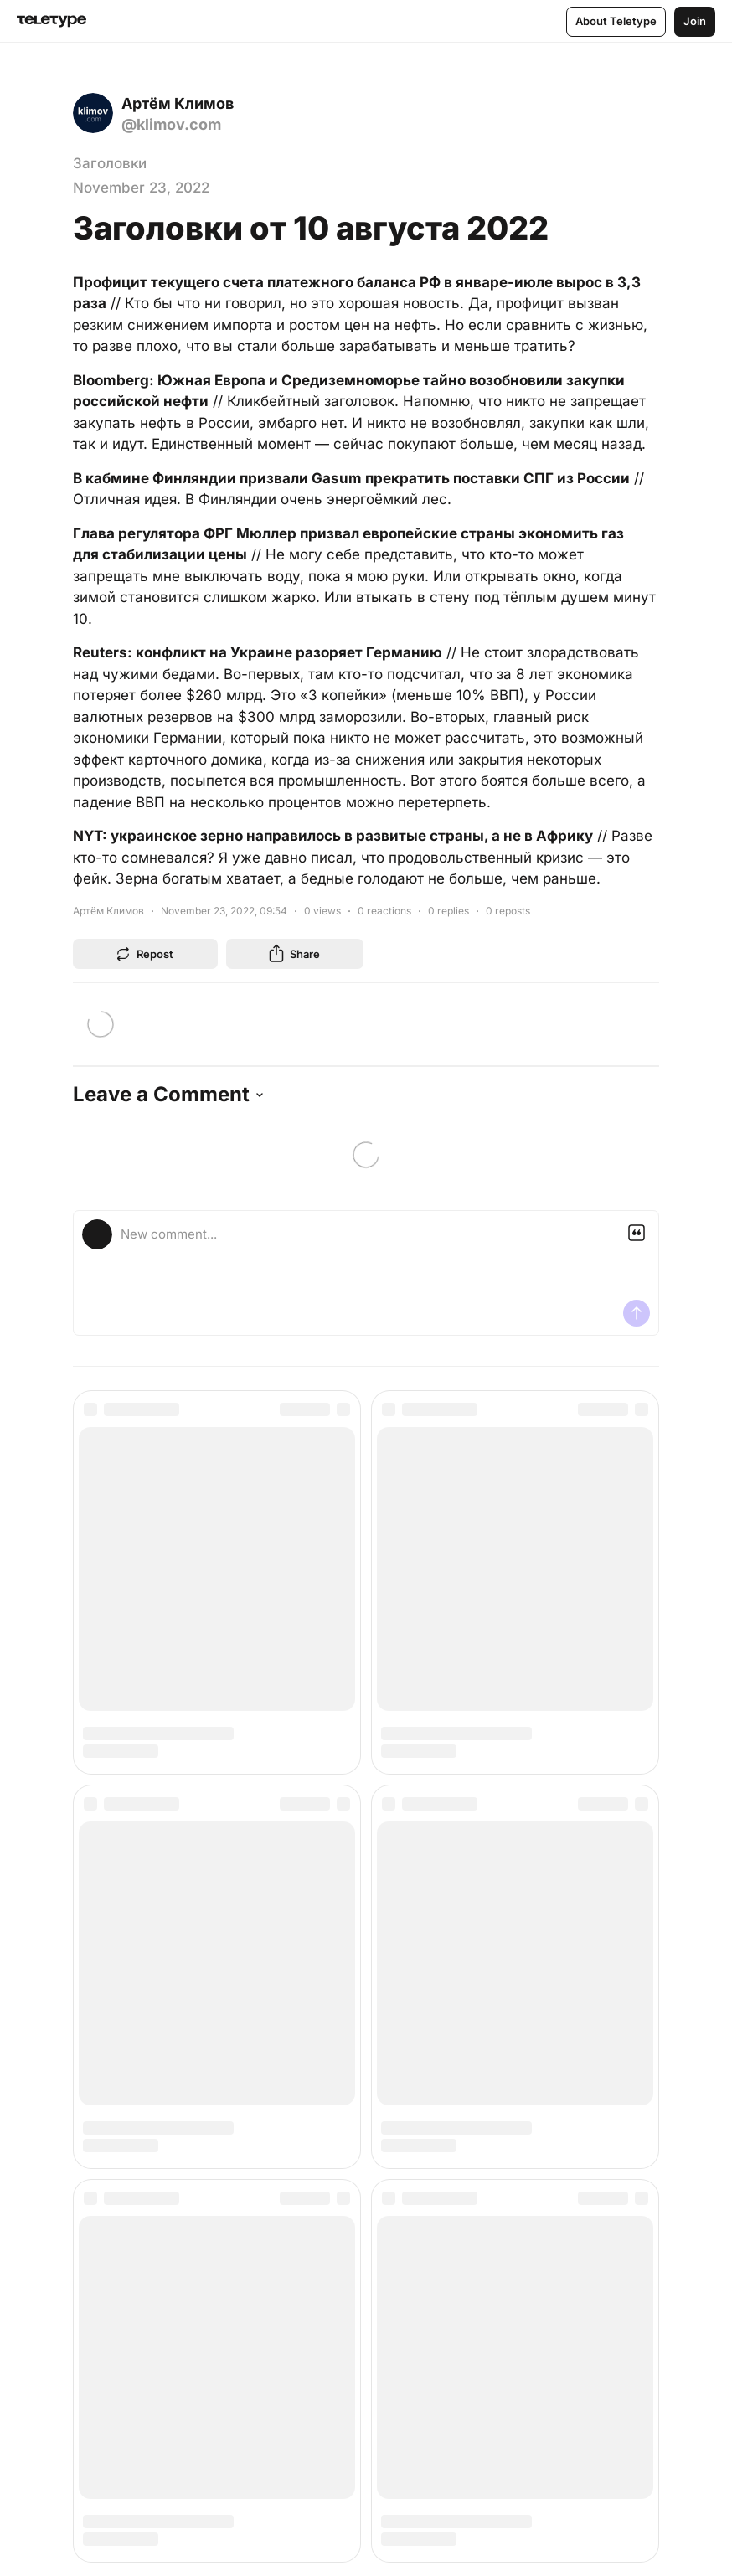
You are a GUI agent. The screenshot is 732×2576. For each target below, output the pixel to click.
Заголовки (110, 163)
